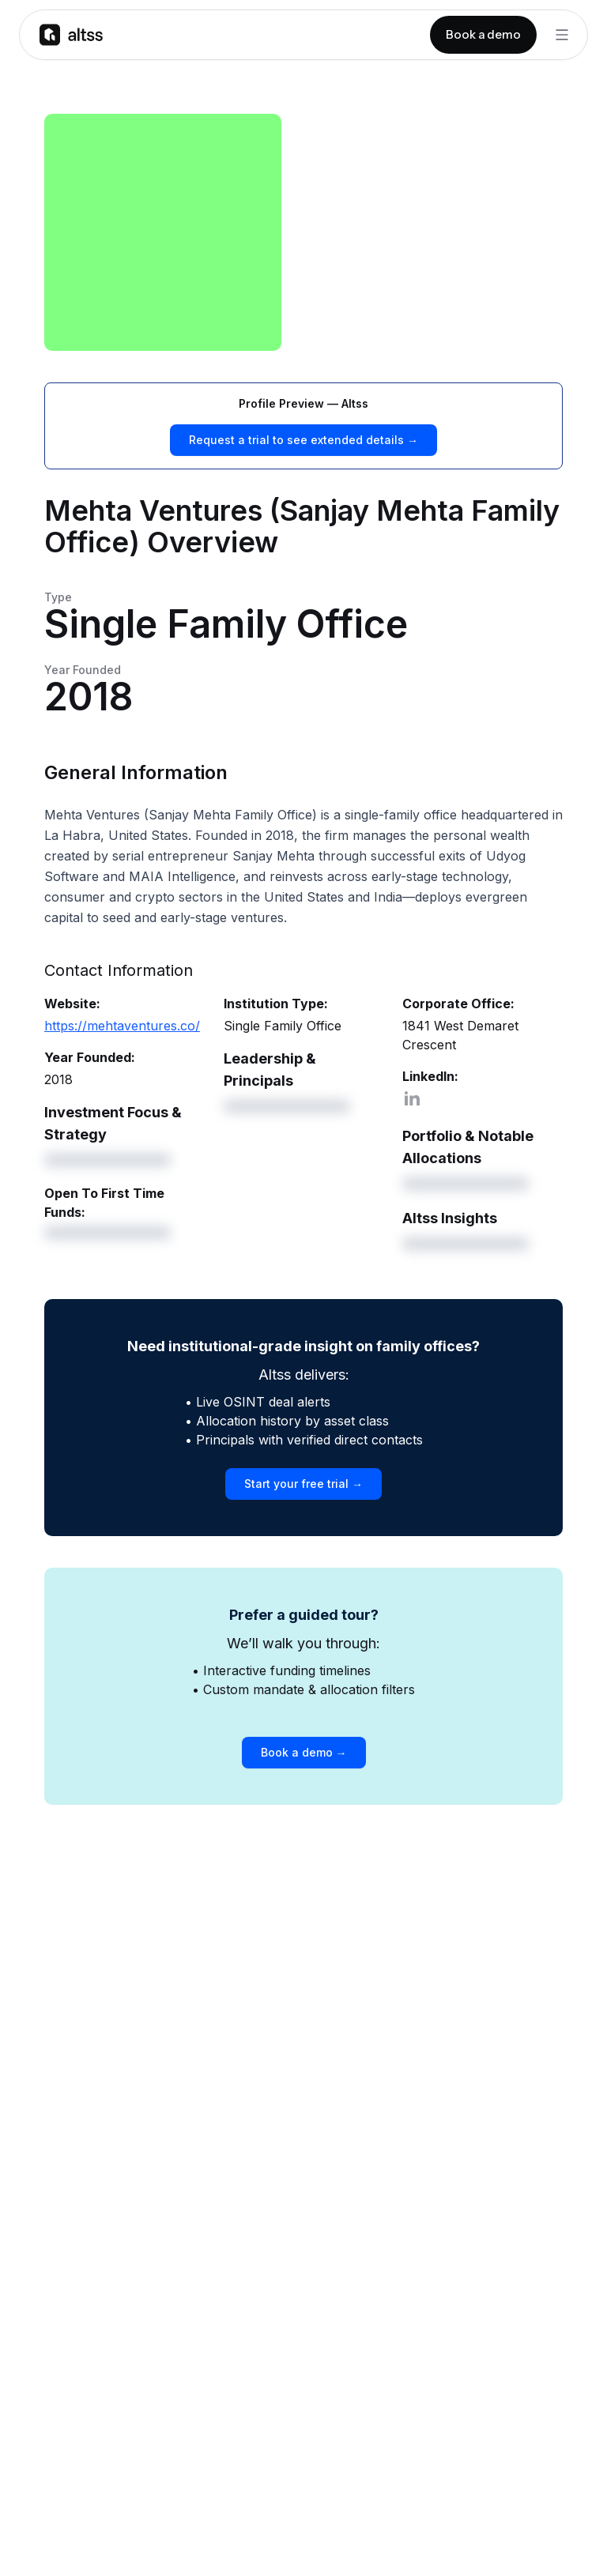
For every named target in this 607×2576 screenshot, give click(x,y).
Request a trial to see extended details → (303, 439)
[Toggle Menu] (562, 35)
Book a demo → (304, 1752)
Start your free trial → (303, 1483)
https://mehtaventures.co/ (122, 1026)
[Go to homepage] (71, 34)
